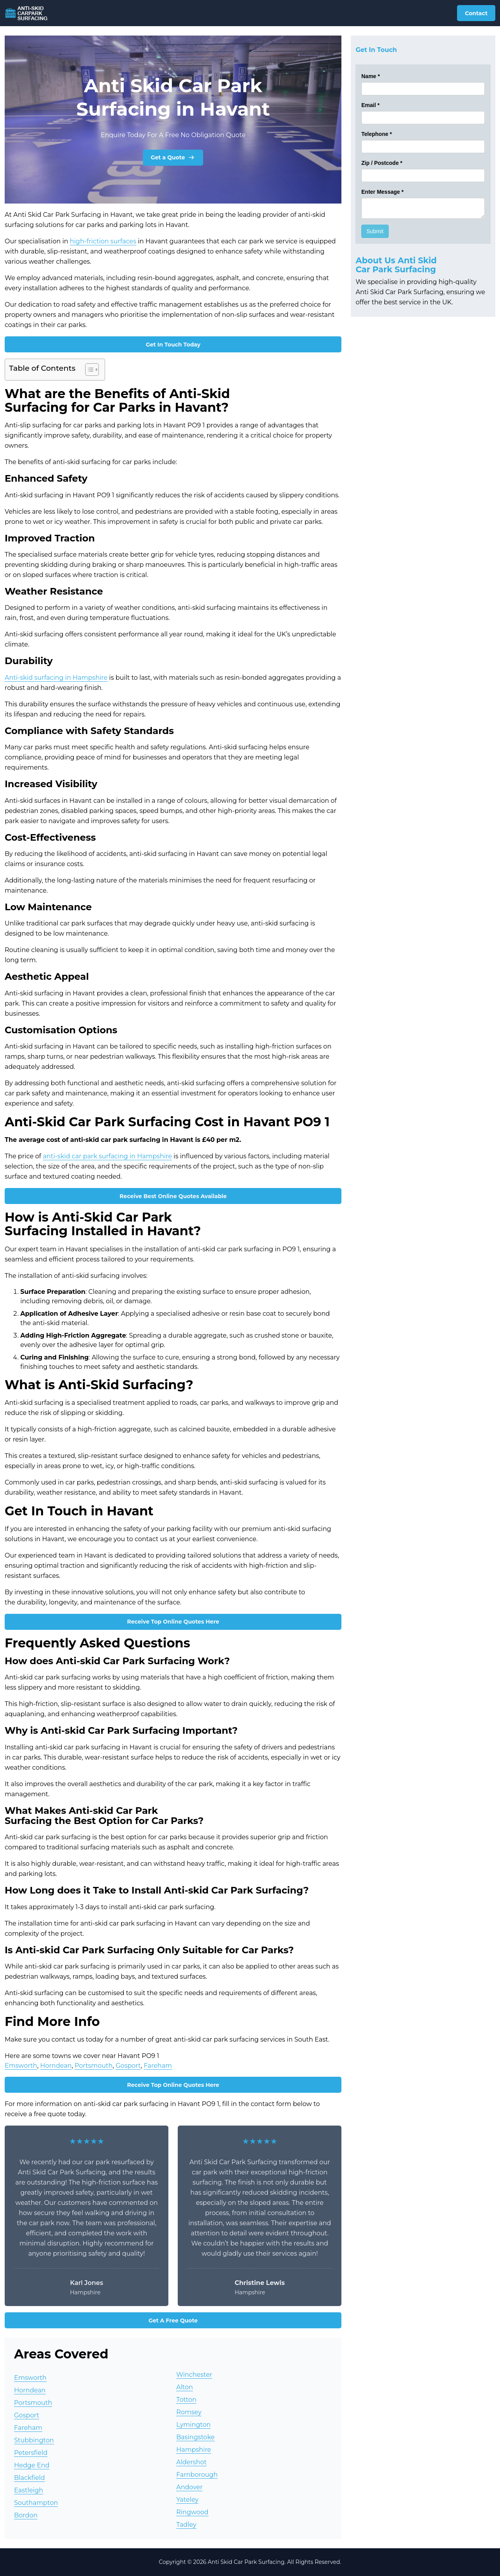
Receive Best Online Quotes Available (173, 1196)
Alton (184, 2387)
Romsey (189, 2412)
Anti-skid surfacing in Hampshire (56, 677)
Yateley (187, 2499)
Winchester (194, 2374)
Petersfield (31, 2452)
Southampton (36, 2502)
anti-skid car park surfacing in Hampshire (107, 1156)
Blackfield (29, 2477)
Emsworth (21, 2065)
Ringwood (192, 2512)
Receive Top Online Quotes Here (173, 1621)
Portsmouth (93, 2065)
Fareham (158, 2065)
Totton (186, 2399)
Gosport (128, 2065)
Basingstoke (195, 2437)
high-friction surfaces (103, 241)
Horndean (56, 2065)
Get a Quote (173, 157)
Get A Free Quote (173, 2320)
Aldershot (191, 2462)
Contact (476, 13)
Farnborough (197, 2474)
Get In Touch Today (173, 344)
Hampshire (193, 2449)
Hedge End (32, 2465)
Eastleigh (28, 2490)
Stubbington (34, 2440)
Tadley (186, 2524)
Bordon (26, 2515)
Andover (189, 2487)
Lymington (193, 2424)
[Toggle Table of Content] (88, 369)
